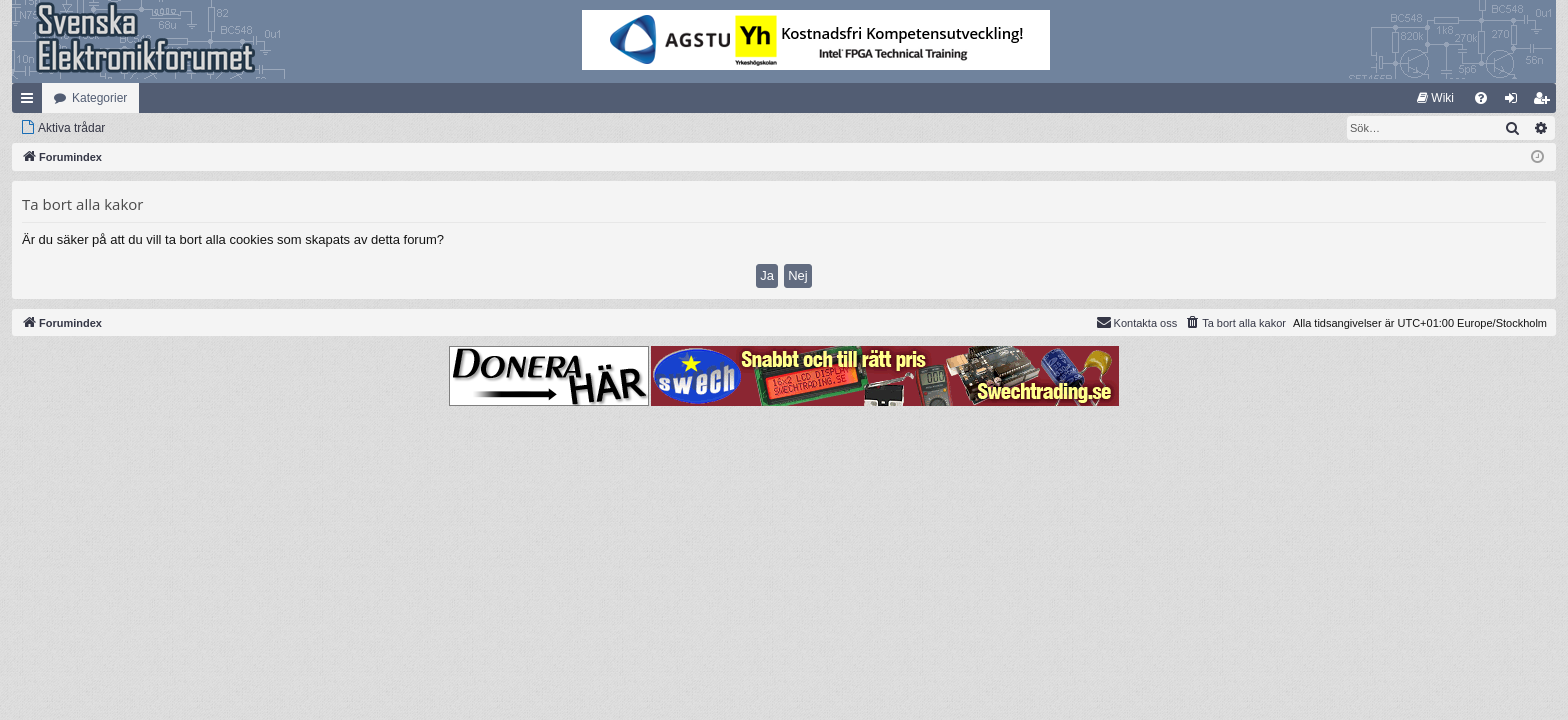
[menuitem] (1435, 98)
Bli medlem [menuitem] (1545, 102)
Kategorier (99, 98)
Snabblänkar (31, 102)
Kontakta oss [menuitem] (1137, 322)
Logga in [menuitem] (1515, 102)
